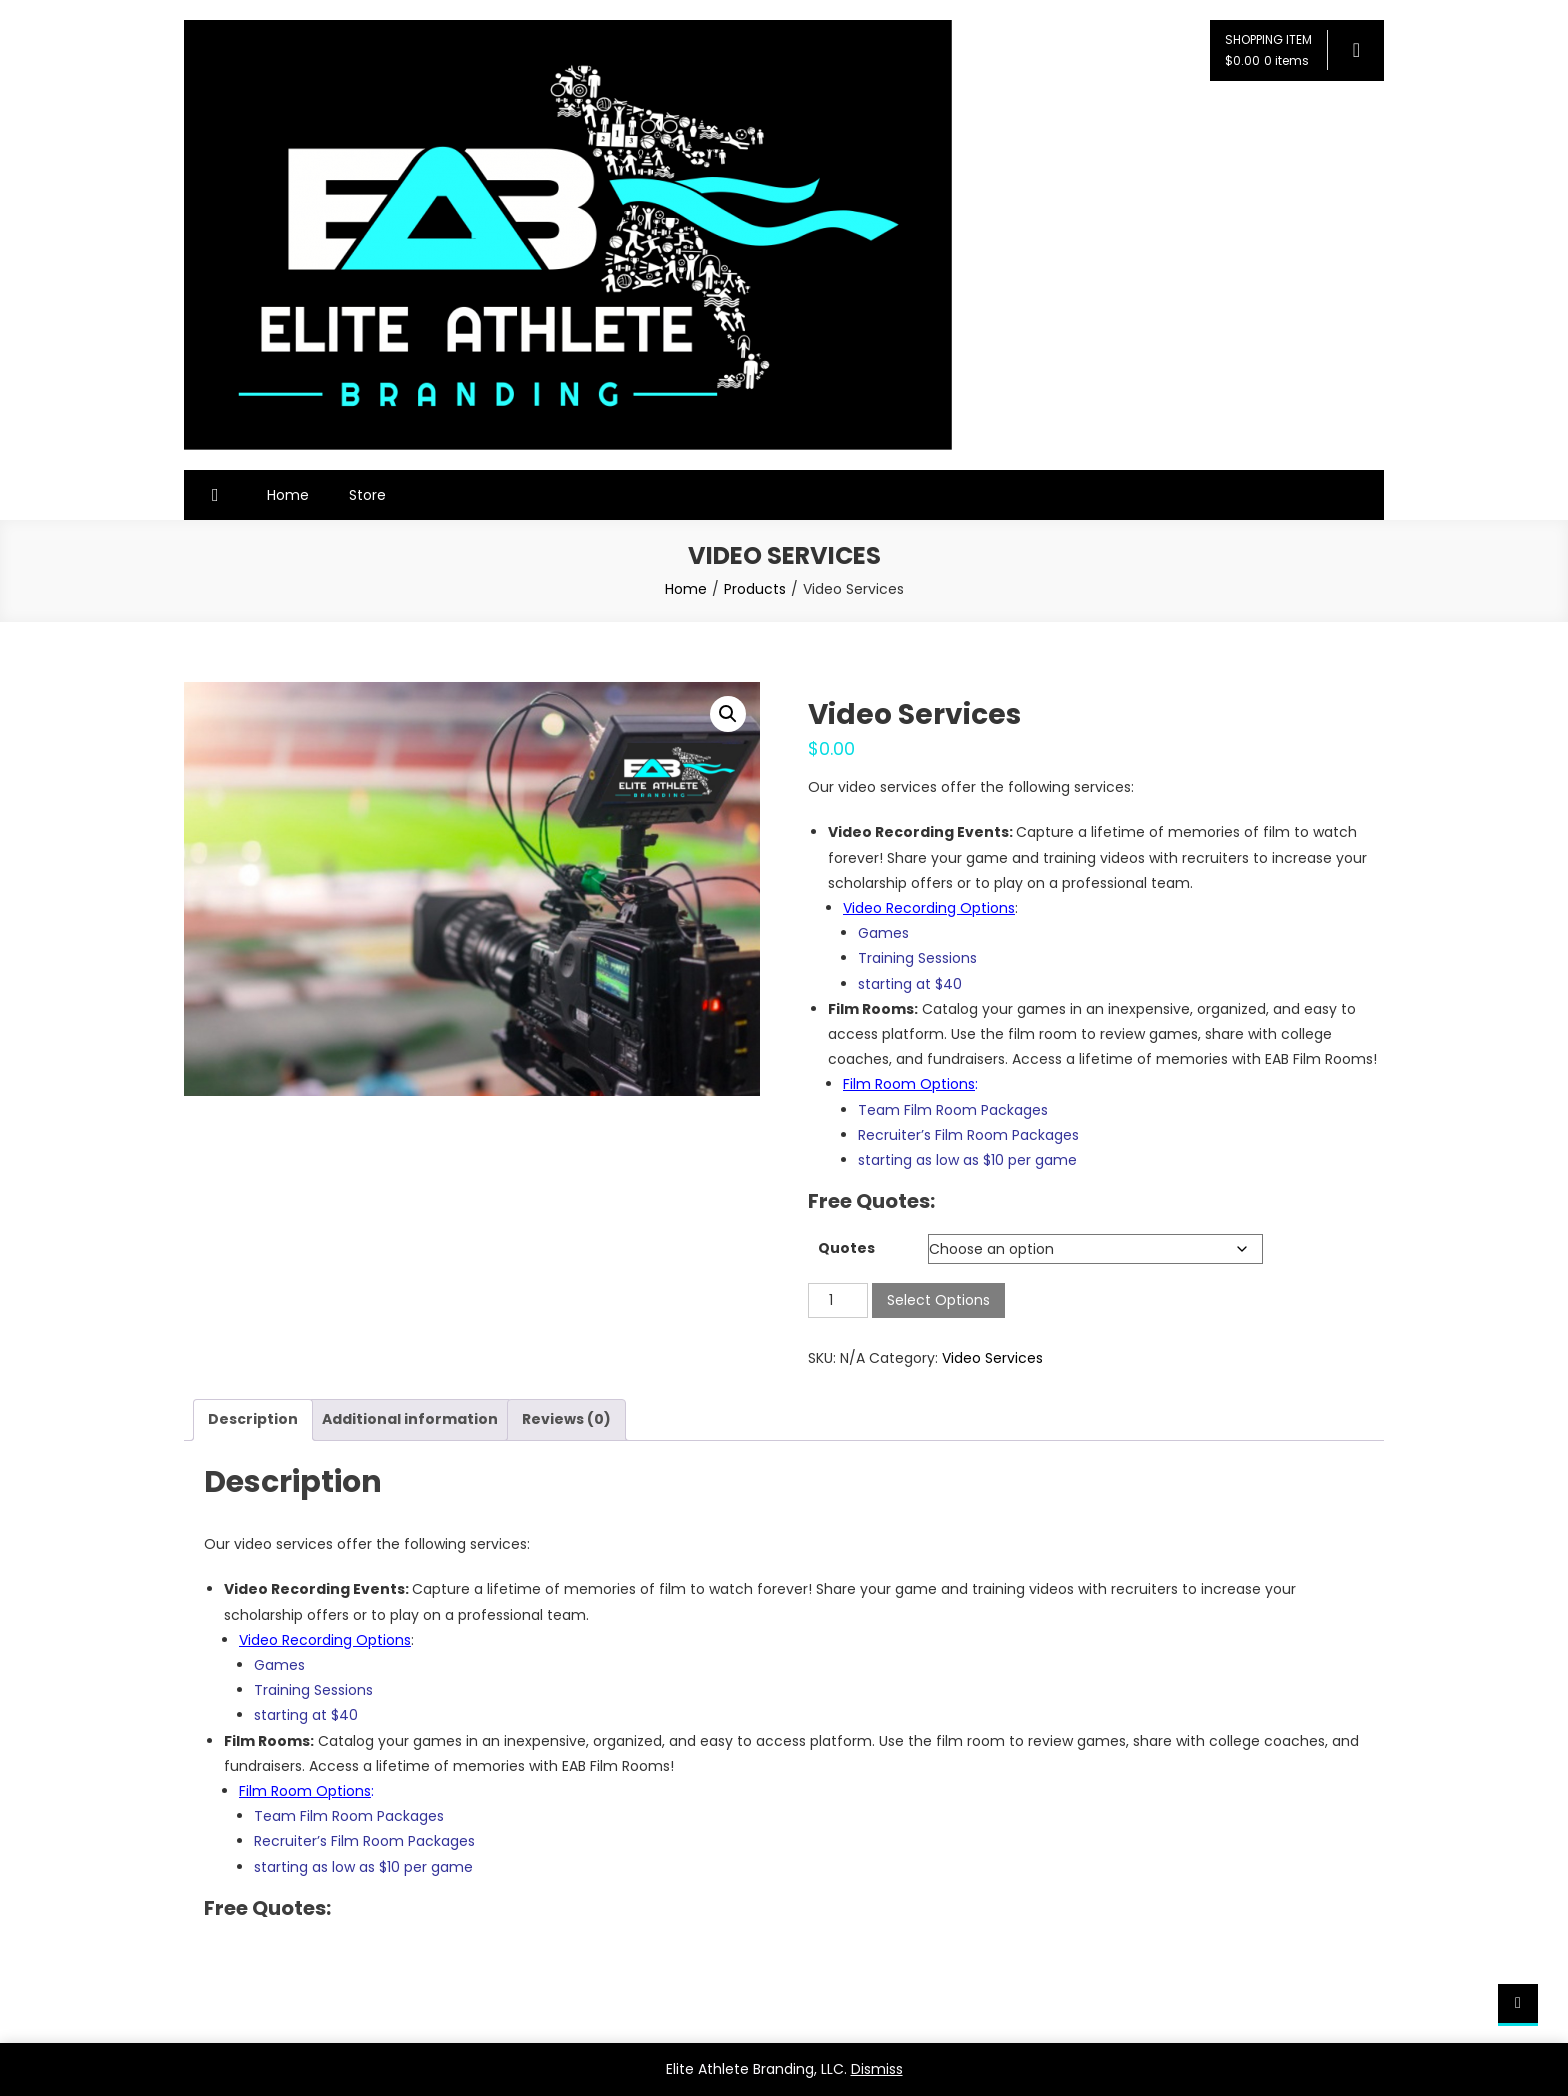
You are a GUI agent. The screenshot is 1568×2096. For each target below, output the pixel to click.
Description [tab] (253, 1419)
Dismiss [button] (877, 2069)
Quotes (846, 1248)
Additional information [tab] (410, 1419)
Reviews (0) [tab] (566, 1419)
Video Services (992, 1358)
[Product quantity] (838, 1300)
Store (367, 495)
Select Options (938, 1300)
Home (288, 495)
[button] (728, 714)
